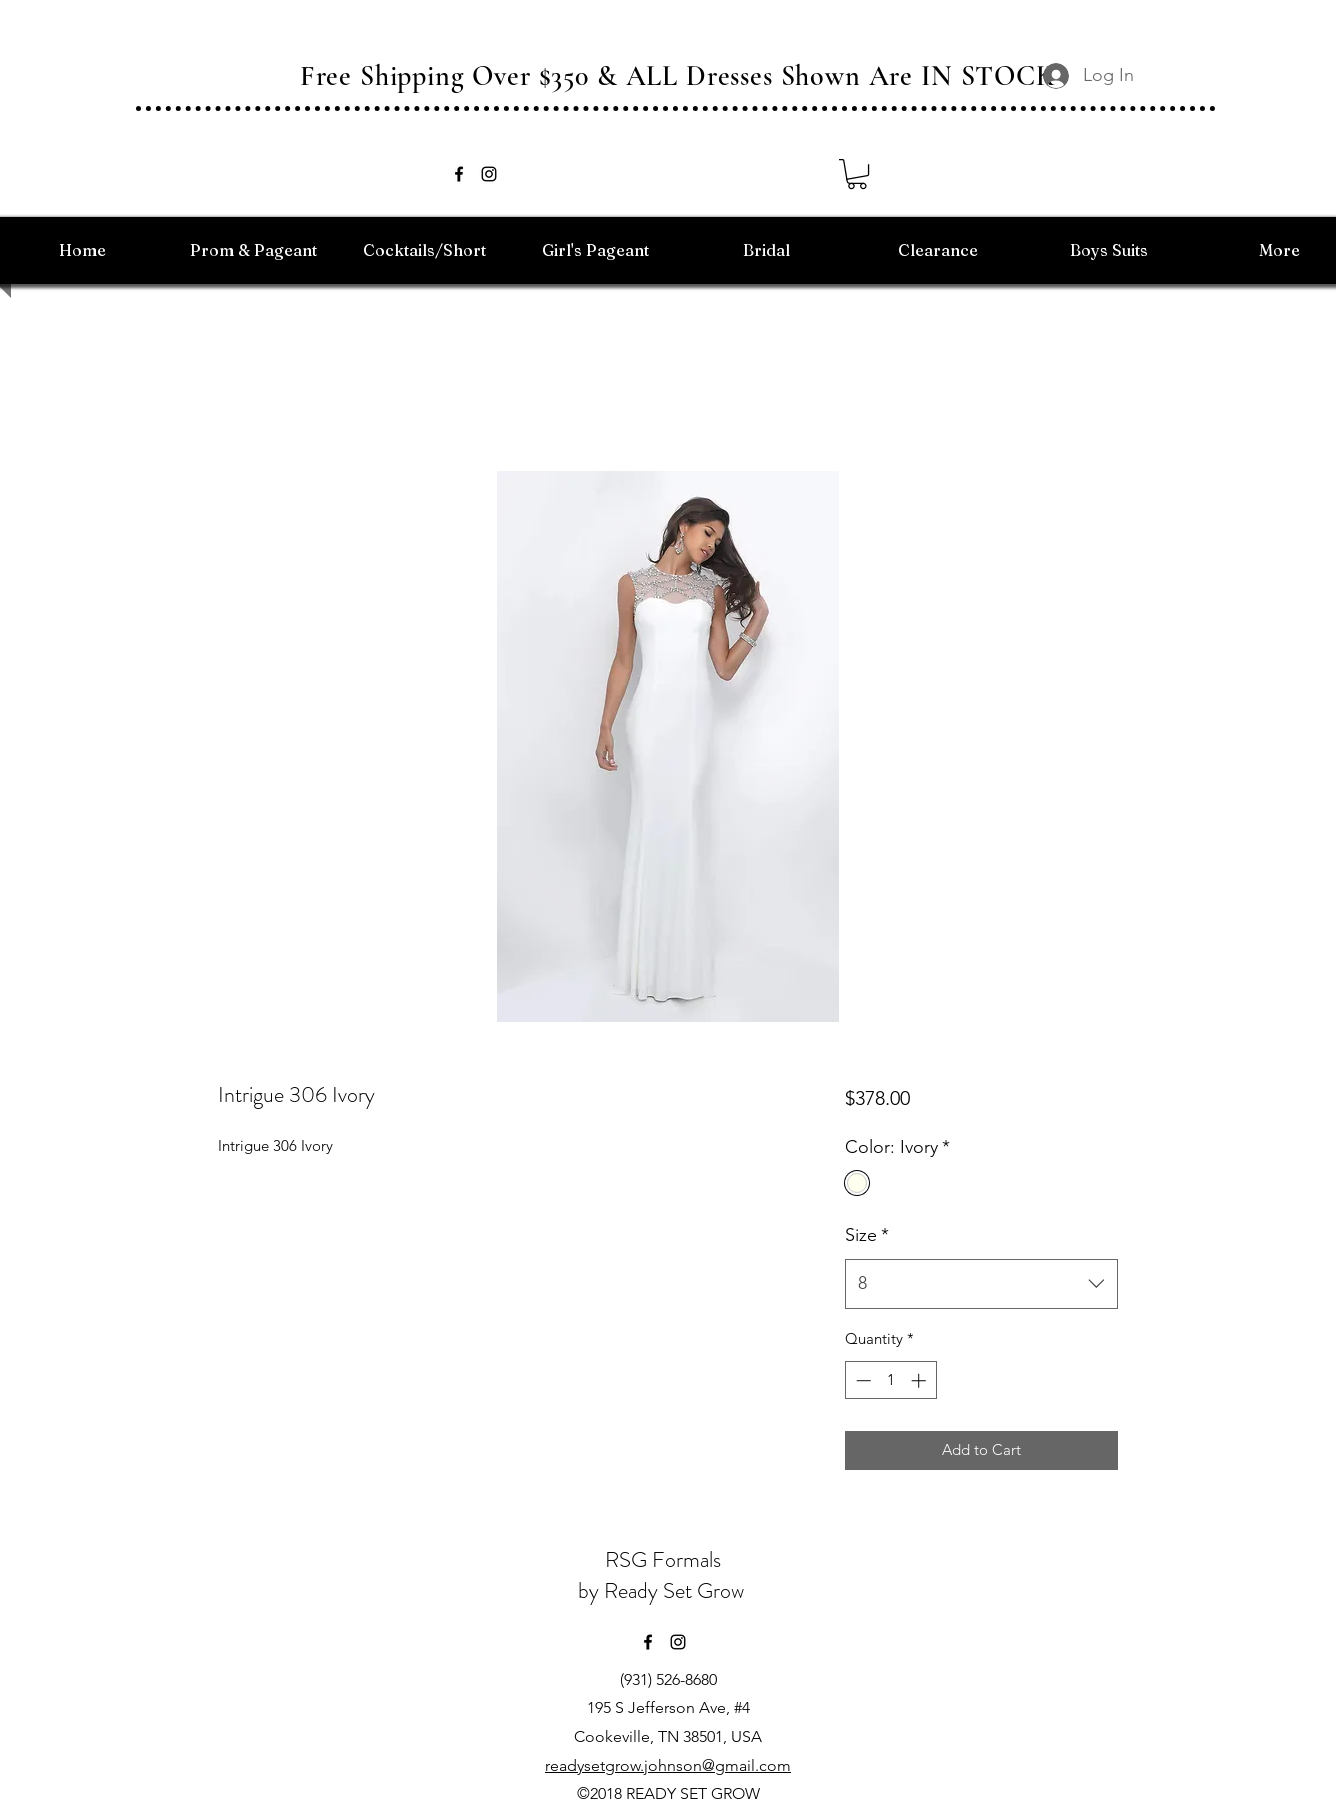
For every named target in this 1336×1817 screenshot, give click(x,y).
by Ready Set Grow (663, 1590)
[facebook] (459, 174)
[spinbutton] (890, 1380)
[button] (857, 174)
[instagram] (489, 174)
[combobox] (981, 1284)
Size (867, 1235)
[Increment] (920, 1380)
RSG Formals (663, 1559)
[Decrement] (861, 1380)
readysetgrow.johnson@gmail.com (668, 1765)
